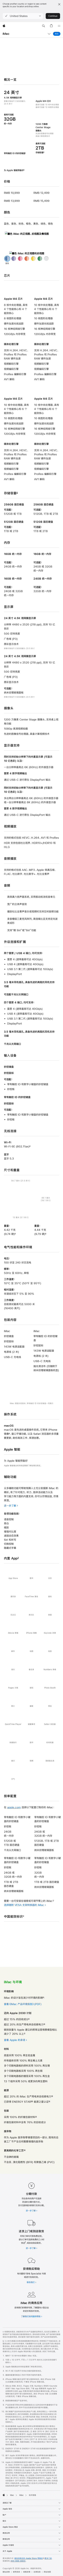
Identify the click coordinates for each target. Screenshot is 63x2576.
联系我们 (31, 2282)
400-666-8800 (17, 2561)
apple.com (14, 1807)
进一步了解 (31, 2210)
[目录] (59, 26)
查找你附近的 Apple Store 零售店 (28, 2558)
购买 (58, 33)
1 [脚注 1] (25, 153)
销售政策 (26, 2572)
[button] (23, 16)
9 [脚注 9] (28, 2019)
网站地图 (47, 2572)
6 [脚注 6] (9, 1433)
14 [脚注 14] (24, 2150)
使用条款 (16, 2572)
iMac (6, 33)
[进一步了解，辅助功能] (11, 1505)
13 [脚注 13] (36, 2117)
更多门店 (48, 2558)
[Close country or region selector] (59, 4)
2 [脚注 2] (43, 152)
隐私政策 (6, 2572)
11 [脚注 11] (24, 2033)
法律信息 (37, 2572)
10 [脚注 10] (44, 2024)
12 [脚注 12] (49, 2101)
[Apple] (4, 26)
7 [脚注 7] (18, 1558)
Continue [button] (52, 16)
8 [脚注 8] (43, 1997)
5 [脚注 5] (15, 1233)
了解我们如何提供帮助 (30, 2316)
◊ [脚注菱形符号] (23, 1916)
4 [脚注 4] (29, 1146)
